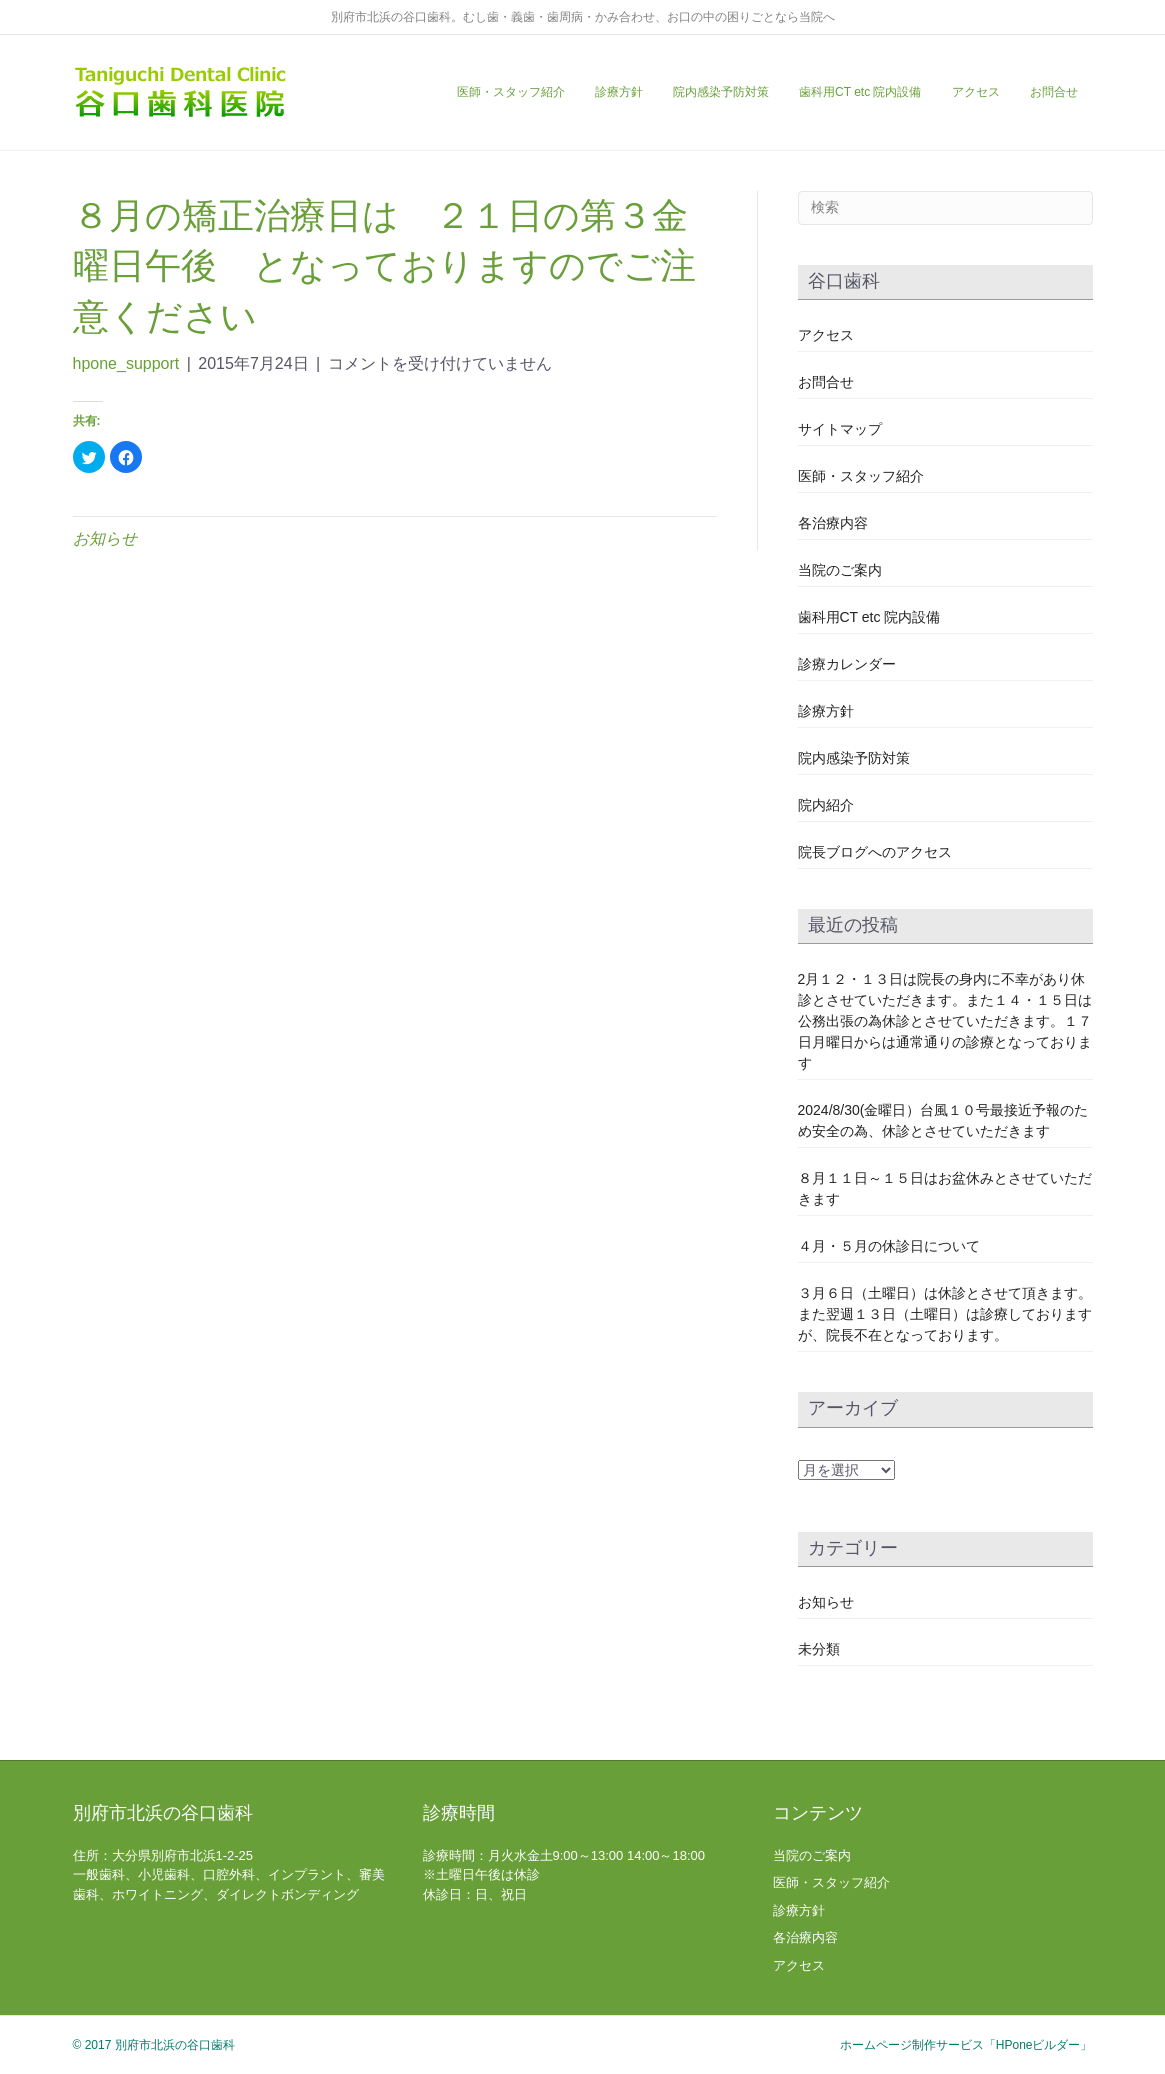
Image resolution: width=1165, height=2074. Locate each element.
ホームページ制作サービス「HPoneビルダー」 (966, 2045)
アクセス (976, 92)
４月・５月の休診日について (889, 1246)
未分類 (819, 1649)
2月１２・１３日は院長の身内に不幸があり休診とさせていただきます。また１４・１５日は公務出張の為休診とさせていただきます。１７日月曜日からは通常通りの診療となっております (945, 1021)
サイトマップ (840, 429)
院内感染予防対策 (721, 92)
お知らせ (105, 538)
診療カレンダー (847, 664)
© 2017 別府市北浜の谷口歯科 (154, 2045)
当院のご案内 (840, 570)
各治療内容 (833, 523)
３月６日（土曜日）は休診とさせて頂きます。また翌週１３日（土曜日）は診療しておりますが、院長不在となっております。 (945, 1314)
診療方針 (619, 92)
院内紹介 (826, 805)
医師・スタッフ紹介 (511, 92)
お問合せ (1054, 92)
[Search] (945, 208)
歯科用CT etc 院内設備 (860, 92)
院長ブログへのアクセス (875, 852)
